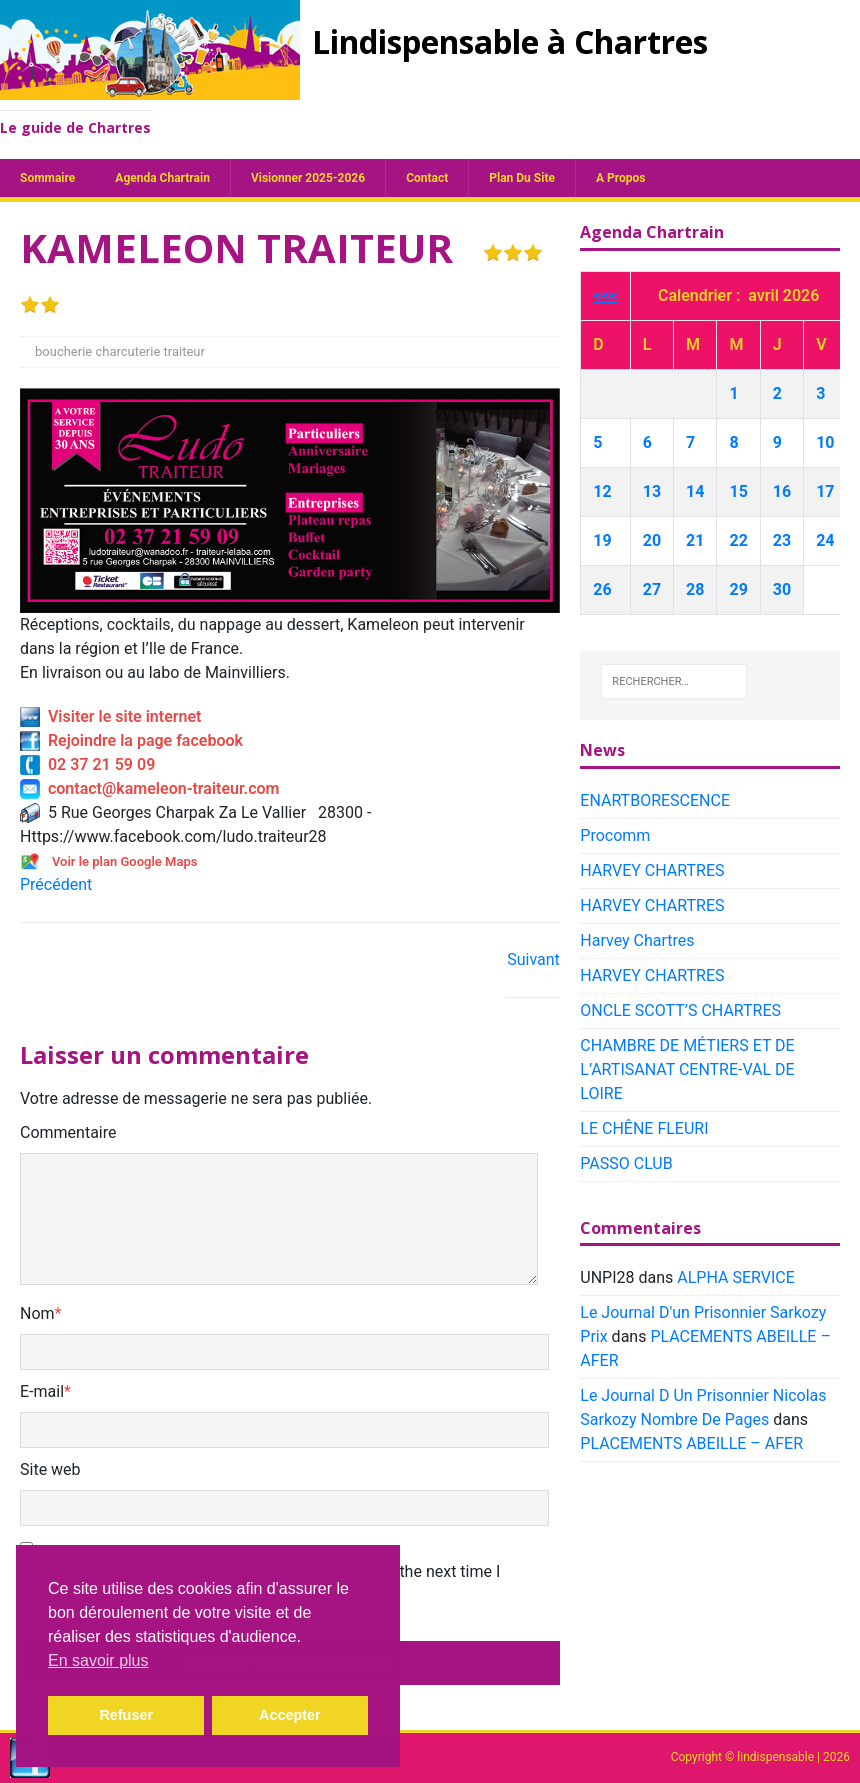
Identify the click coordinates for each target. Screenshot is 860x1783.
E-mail (42, 1391)
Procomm (615, 835)
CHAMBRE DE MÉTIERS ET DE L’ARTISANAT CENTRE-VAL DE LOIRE (687, 1069)
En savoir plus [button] (98, 1660)
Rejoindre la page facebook (131, 740)
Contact (427, 178)
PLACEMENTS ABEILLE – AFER (691, 1443)
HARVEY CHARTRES (652, 870)
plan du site (522, 178)
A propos (620, 178)
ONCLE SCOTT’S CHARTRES (680, 1010)
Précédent (56, 884)
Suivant (533, 959)
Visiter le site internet (110, 716)
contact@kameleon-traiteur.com (149, 788)
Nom (37, 1313)
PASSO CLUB (626, 1163)
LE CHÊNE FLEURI (644, 1128)
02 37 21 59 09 (87, 764)
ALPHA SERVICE (735, 1277)
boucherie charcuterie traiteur (120, 351)
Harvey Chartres (637, 940)
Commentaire (68, 1132)
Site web (50, 1469)
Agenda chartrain (162, 178)
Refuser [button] (126, 1715)
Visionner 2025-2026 (308, 178)
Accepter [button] (290, 1715)
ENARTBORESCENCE (655, 800)
